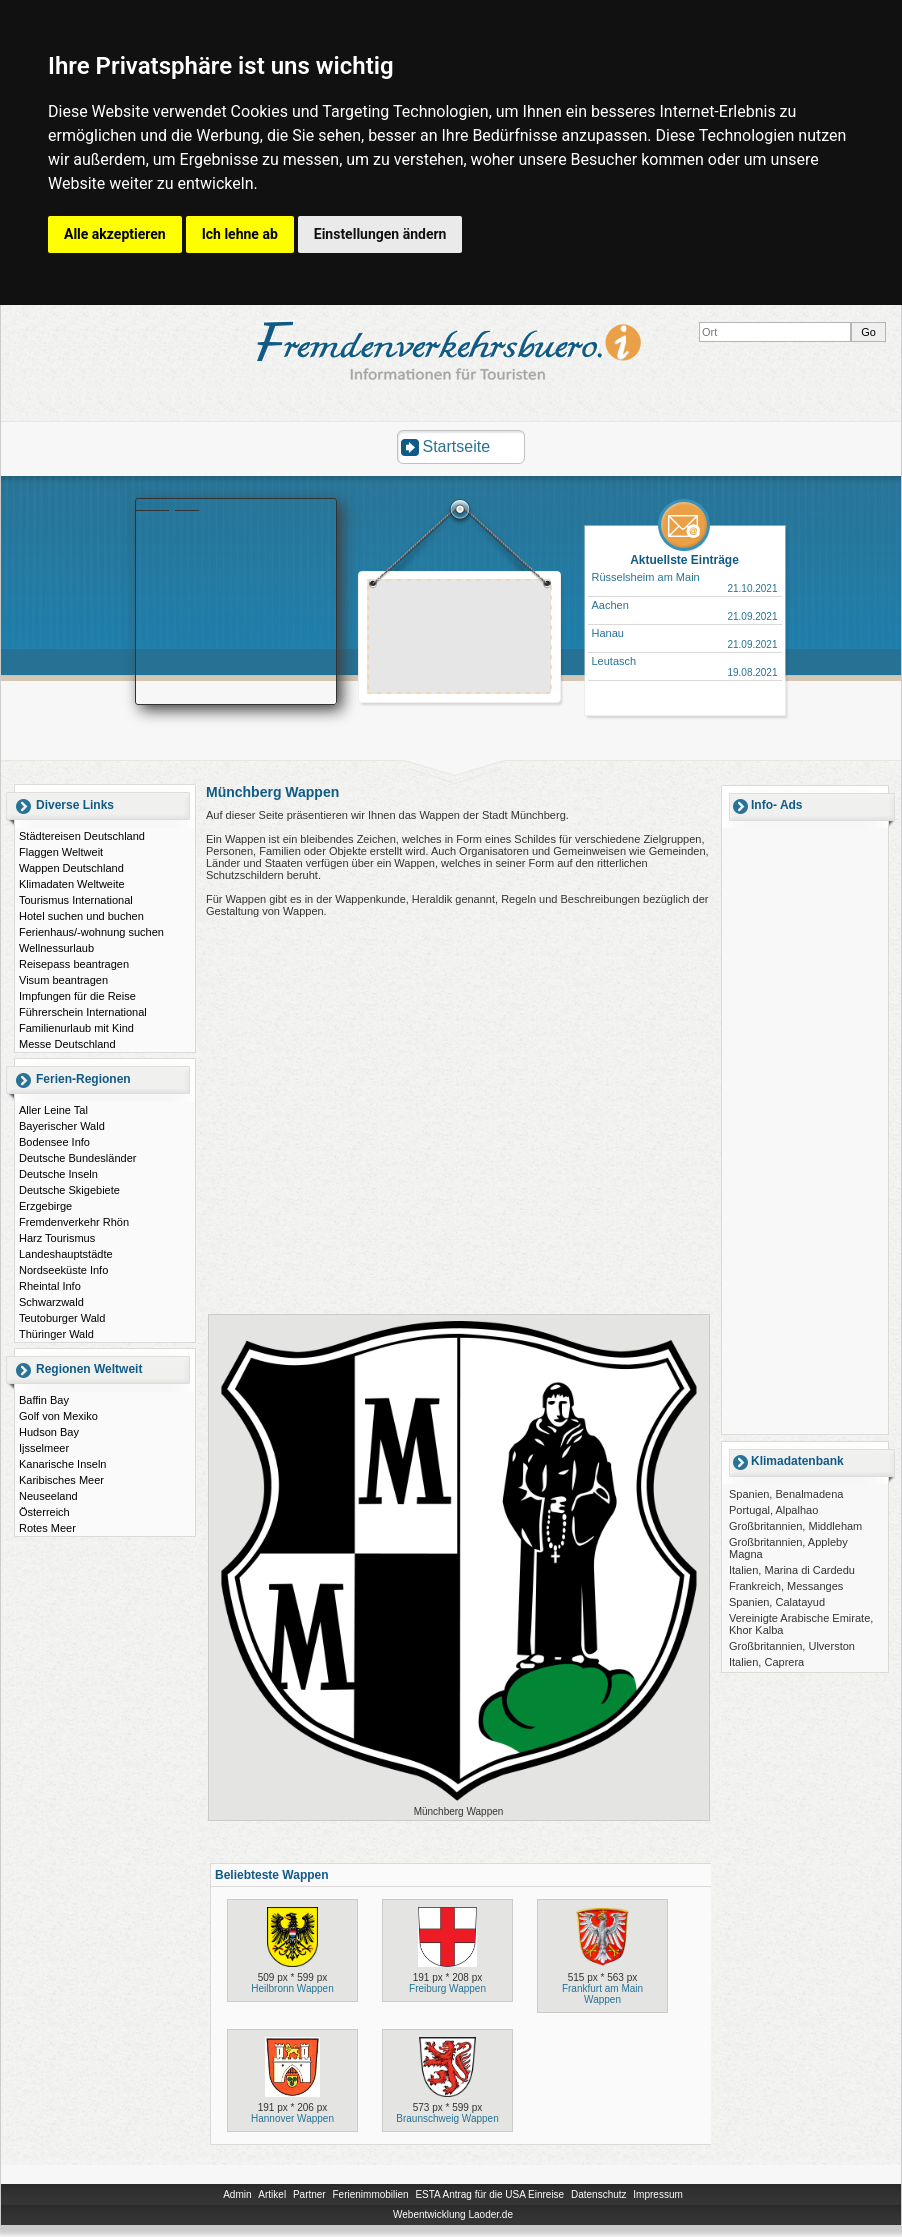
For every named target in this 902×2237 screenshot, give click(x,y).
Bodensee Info (54, 1142)
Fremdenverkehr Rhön (74, 1222)
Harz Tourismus (57, 1238)
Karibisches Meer (61, 1480)
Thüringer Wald (56, 1334)
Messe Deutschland (67, 1044)
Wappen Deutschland (71, 868)
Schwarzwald (51, 1302)
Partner (309, 2194)
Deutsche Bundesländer (77, 1158)
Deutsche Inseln (58, 1174)
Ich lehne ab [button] (240, 234)
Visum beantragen (63, 980)
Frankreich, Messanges (786, 1586)
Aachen (610, 605)
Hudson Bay (49, 1432)
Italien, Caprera (766, 1662)
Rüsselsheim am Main (646, 577)
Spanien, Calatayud (777, 1602)
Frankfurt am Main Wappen (602, 1994)
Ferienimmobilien (370, 2194)
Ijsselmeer (44, 1448)
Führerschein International (83, 1012)
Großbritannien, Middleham (795, 1526)
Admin (237, 2194)
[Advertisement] (460, 639)
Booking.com (168, 505)
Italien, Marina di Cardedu (792, 1570)
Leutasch (614, 661)
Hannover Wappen (292, 2118)
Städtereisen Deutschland (82, 836)
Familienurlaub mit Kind (76, 1028)
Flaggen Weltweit (61, 852)
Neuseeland (48, 1496)
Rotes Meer (47, 1528)
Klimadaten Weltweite (72, 884)
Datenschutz (599, 2194)
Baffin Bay (44, 1400)
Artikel (272, 2194)
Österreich (44, 1512)
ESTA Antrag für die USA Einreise (489, 2194)
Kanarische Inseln (62, 1464)
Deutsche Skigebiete (69, 1190)
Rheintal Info (50, 1286)
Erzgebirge (45, 1206)
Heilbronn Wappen (292, 1988)
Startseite (457, 446)
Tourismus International (76, 900)
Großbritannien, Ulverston (792, 1646)
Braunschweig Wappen (447, 2118)
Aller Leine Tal (53, 1110)
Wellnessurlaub (56, 948)
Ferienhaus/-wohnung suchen (91, 932)
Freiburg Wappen (447, 1988)
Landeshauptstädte (66, 1254)
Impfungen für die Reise (77, 996)
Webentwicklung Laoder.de (453, 2214)
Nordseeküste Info (63, 1270)
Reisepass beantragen (74, 964)
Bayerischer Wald (62, 1126)
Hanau (608, 633)
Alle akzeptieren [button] (115, 234)
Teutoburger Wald (62, 1318)
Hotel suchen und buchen (81, 916)
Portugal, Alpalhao (773, 1510)
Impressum (657, 2194)
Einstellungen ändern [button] (380, 234)
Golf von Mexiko (58, 1416)
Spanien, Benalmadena (786, 1494)
